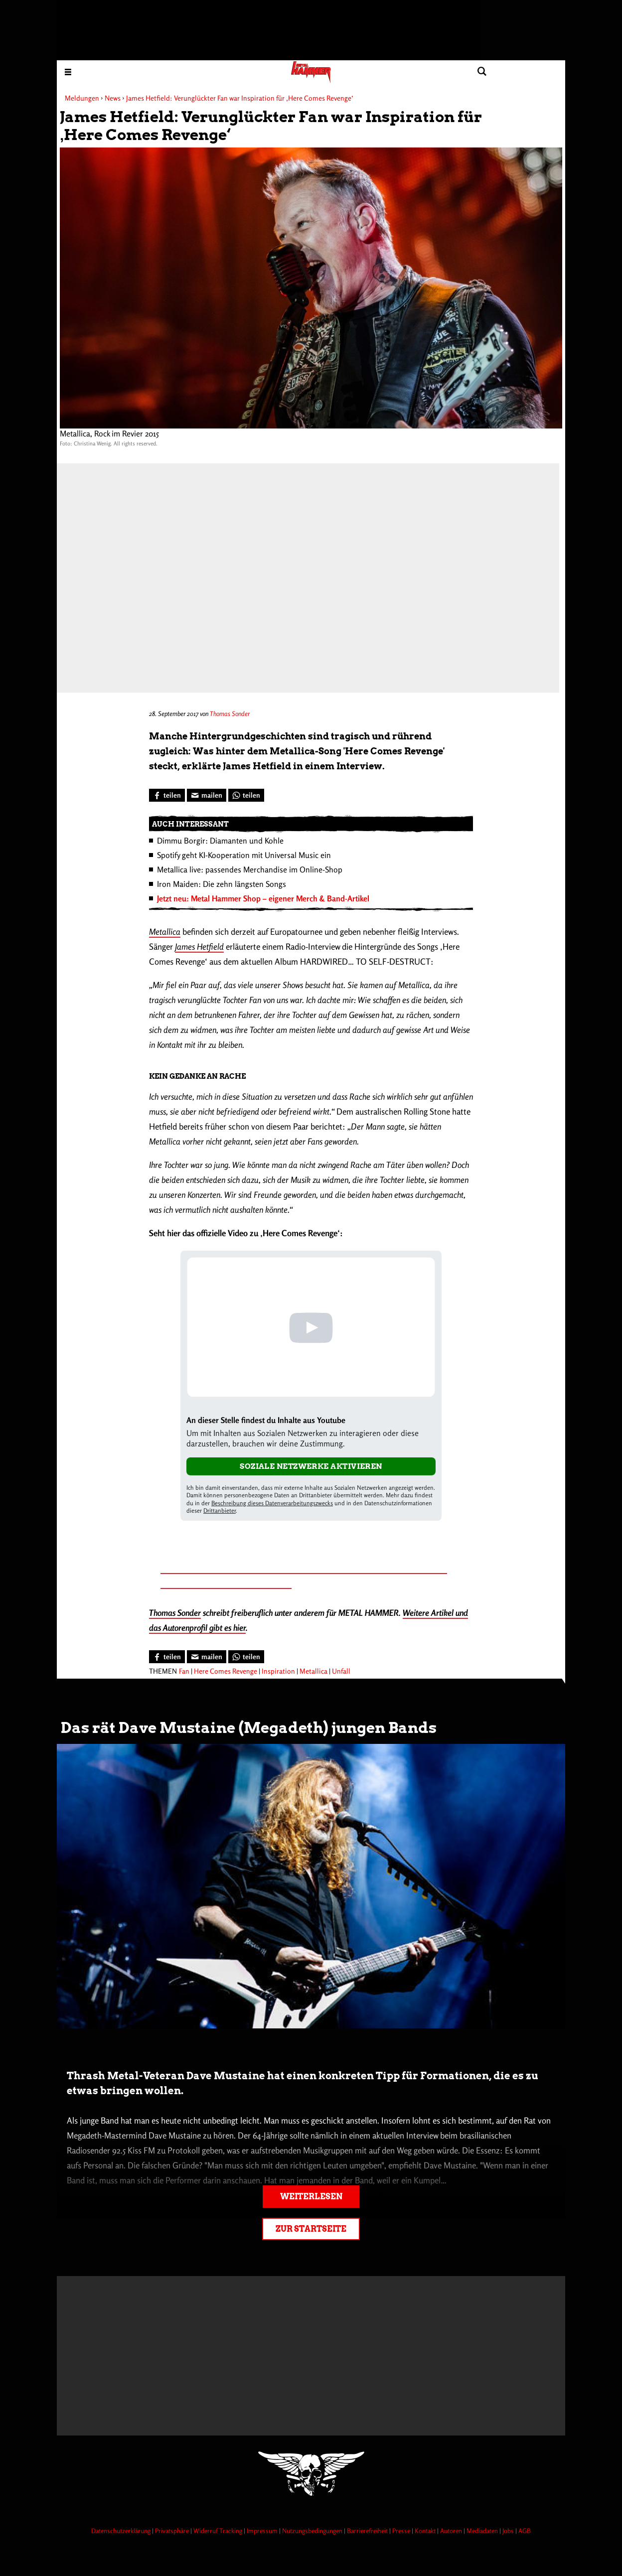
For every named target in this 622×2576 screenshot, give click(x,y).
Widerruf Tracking (218, 2531)
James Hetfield (199, 946)
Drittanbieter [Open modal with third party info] (219, 1510)
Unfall (341, 1671)
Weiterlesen (311, 2196)
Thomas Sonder (230, 713)
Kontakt (426, 2531)
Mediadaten (482, 2531)
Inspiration (278, 1671)
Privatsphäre (172, 2531)
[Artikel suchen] (481, 71)
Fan (184, 1671)
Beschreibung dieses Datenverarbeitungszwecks (272, 1503)
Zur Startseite (311, 2229)
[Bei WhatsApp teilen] (246, 795)
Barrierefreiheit (368, 2531)
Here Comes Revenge (225, 1671)
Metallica (164, 931)
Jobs (508, 2531)
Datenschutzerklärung (121, 2531)
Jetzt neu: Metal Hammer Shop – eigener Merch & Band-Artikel (263, 898)
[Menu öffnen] (68, 71)
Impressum (263, 2531)
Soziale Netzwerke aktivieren (311, 1466)
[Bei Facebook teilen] (167, 795)
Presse (402, 2531)
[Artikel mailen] (206, 795)
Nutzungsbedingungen (313, 2531)
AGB (524, 2531)
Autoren (452, 2531)
